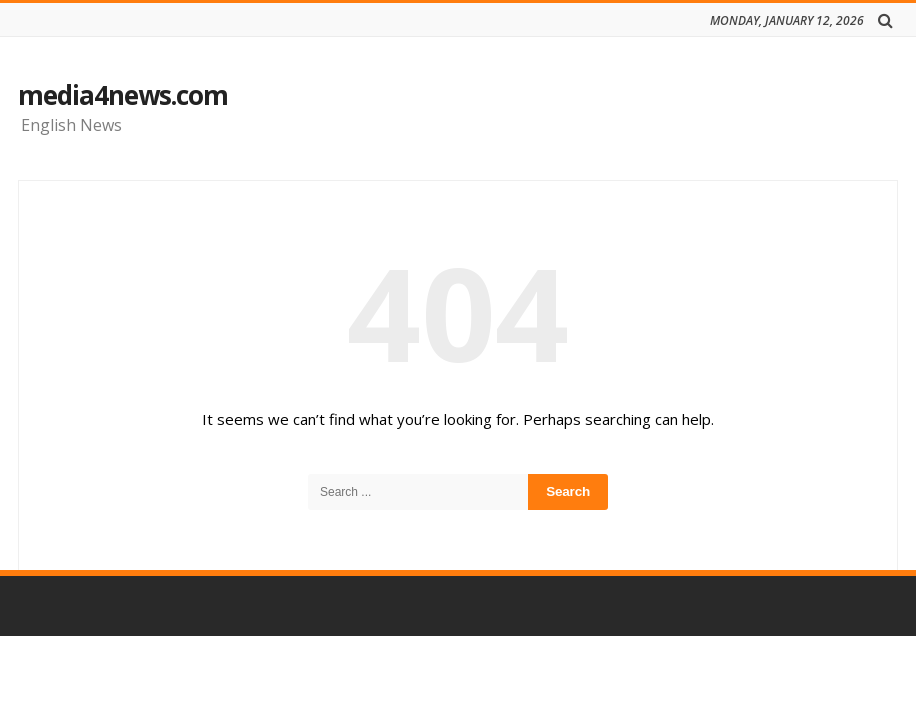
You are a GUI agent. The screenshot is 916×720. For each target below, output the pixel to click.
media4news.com (123, 95)
